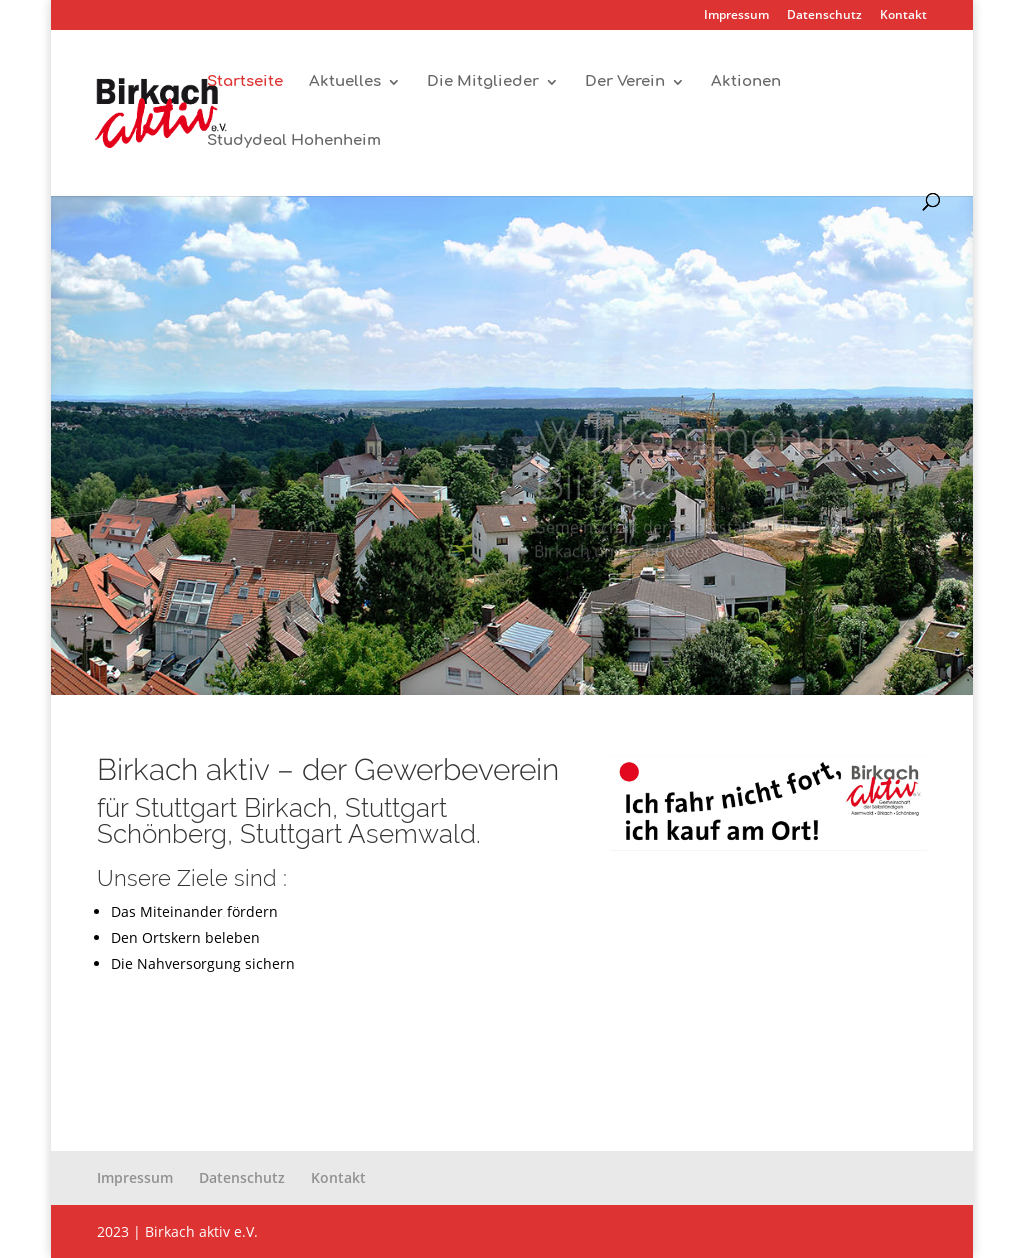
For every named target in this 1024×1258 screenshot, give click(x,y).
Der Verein (625, 82)
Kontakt (903, 16)
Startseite (245, 82)
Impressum (736, 16)
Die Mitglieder (483, 82)
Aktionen (746, 82)
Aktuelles (345, 82)
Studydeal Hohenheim (294, 141)
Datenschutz (824, 16)
